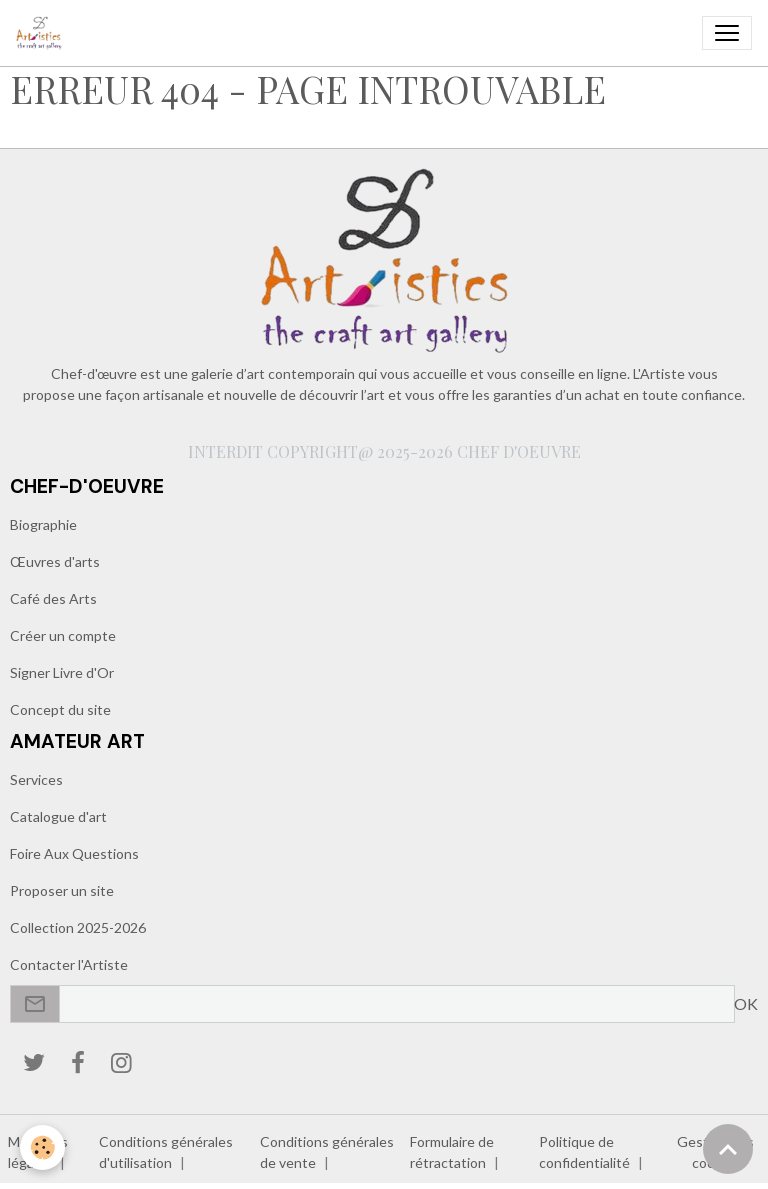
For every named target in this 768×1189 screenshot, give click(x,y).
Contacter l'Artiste (69, 964)
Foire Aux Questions (74, 853)
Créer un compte (63, 635)
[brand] (43, 33)
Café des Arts (53, 598)
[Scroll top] (728, 1149)
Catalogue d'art (58, 816)
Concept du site (60, 709)
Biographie (43, 524)
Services (36, 779)
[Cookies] (42, 1147)
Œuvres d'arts (55, 561)
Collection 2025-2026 (78, 927)
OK (746, 1003)
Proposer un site (62, 890)
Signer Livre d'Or (62, 672)
